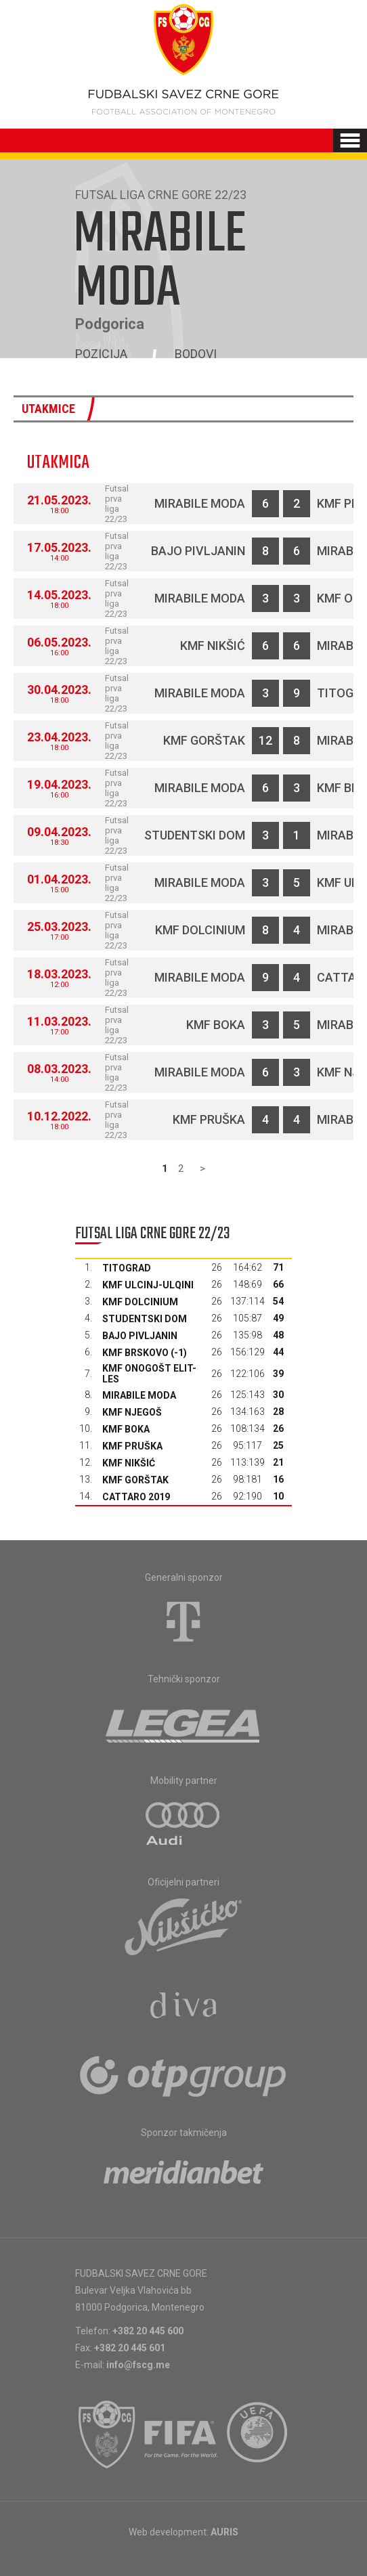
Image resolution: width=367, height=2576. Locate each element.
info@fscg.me (138, 2364)
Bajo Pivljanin (198, 551)
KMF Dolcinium (200, 930)
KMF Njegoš (132, 1412)
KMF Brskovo (135, 1352)
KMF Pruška (209, 1119)
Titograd (126, 1268)
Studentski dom (194, 835)
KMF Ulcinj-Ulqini (148, 1285)
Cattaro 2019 (136, 1496)
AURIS (224, 2532)
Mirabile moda (199, 503)
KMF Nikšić (212, 645)
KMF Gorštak (204, 740)
